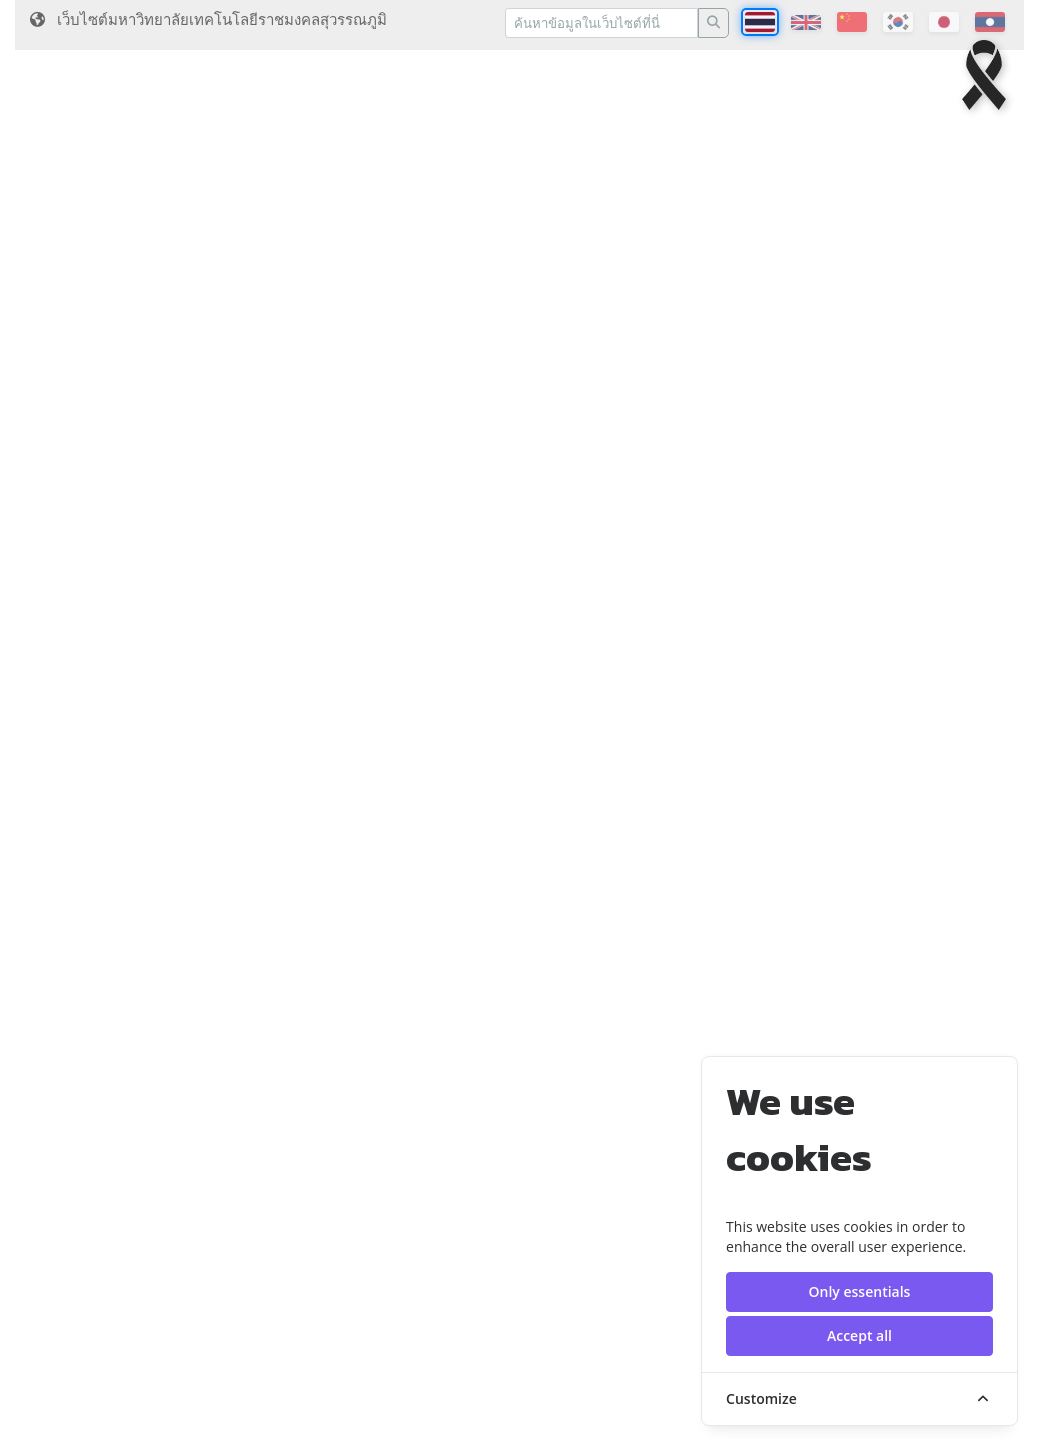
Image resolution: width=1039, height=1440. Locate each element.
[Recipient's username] (601, 23)
